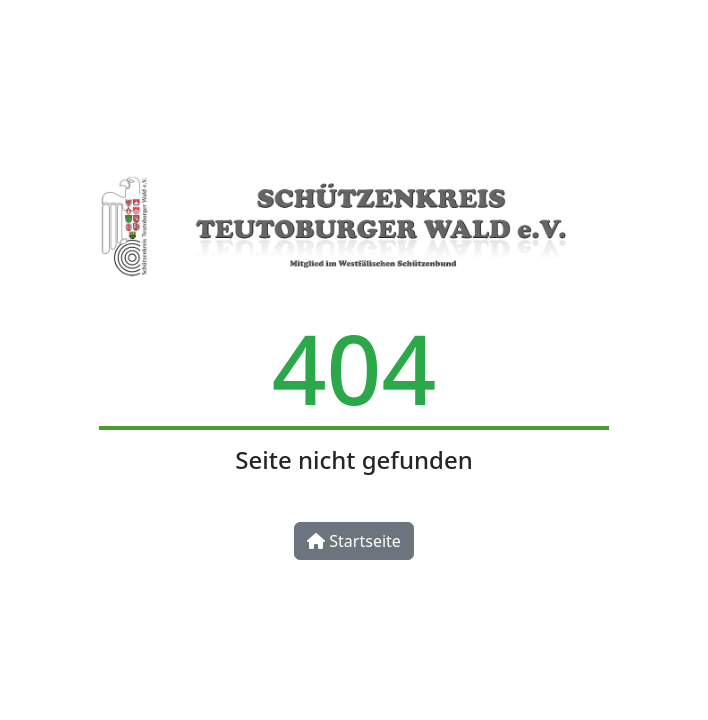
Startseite (354, 541)
